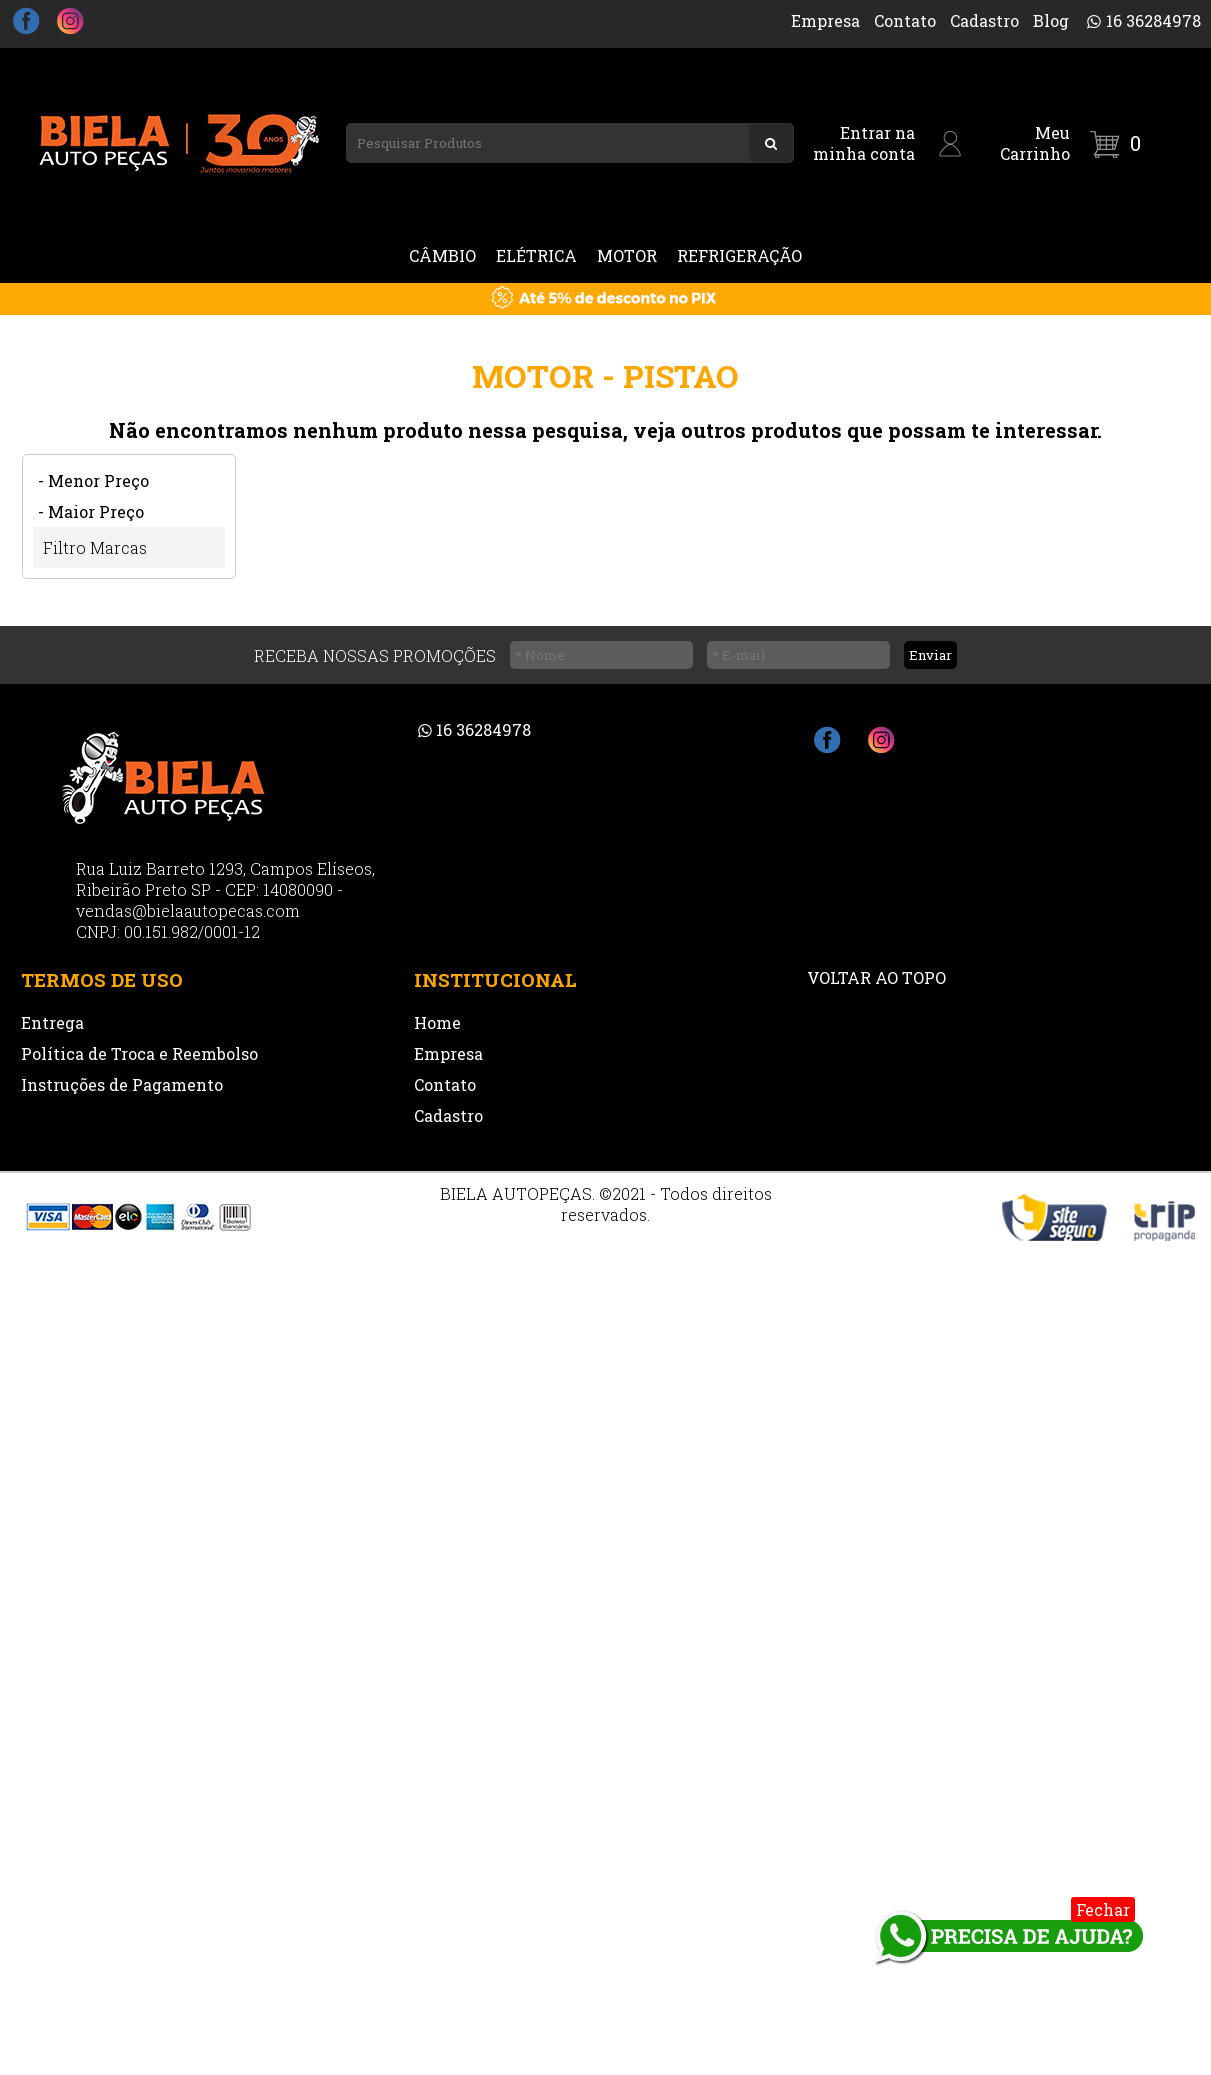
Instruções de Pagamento (122, 1084)
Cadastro (984, 20)
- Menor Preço (93, 480)
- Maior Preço (91, 511)
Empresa (825, 20)
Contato (905, 20)
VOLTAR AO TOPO (876, 977)
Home (437, 1022)
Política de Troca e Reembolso (139, 1053)
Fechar (1103, 1909)
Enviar (930, 655)
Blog (1051, 20)
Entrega (52, 1022)
